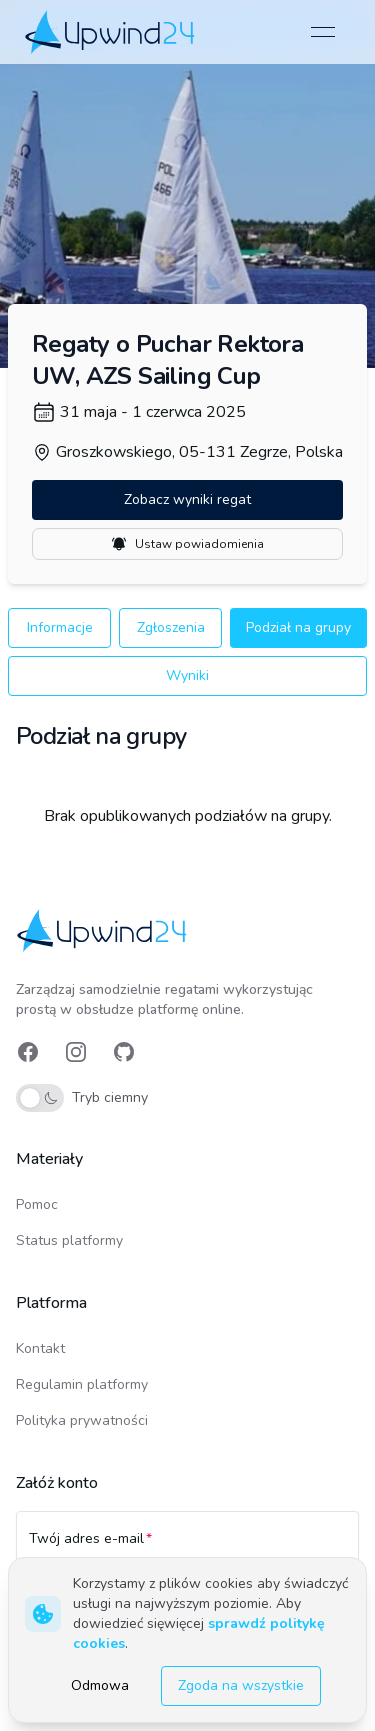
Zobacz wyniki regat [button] (187, 499)
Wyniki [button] (187, 675)
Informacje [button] (60, 627)
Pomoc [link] (37, 1204)
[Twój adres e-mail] (187, 1548)
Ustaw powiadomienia (187, 544)
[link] (111, 31)
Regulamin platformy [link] (82, 1384)
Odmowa (100, 1685)
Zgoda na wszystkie (241, 1685)
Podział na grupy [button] (298, 627)
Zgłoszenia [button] (171, 627)
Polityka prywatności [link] (82, 1420)
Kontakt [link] (40, 1348)
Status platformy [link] (69, 1240)
